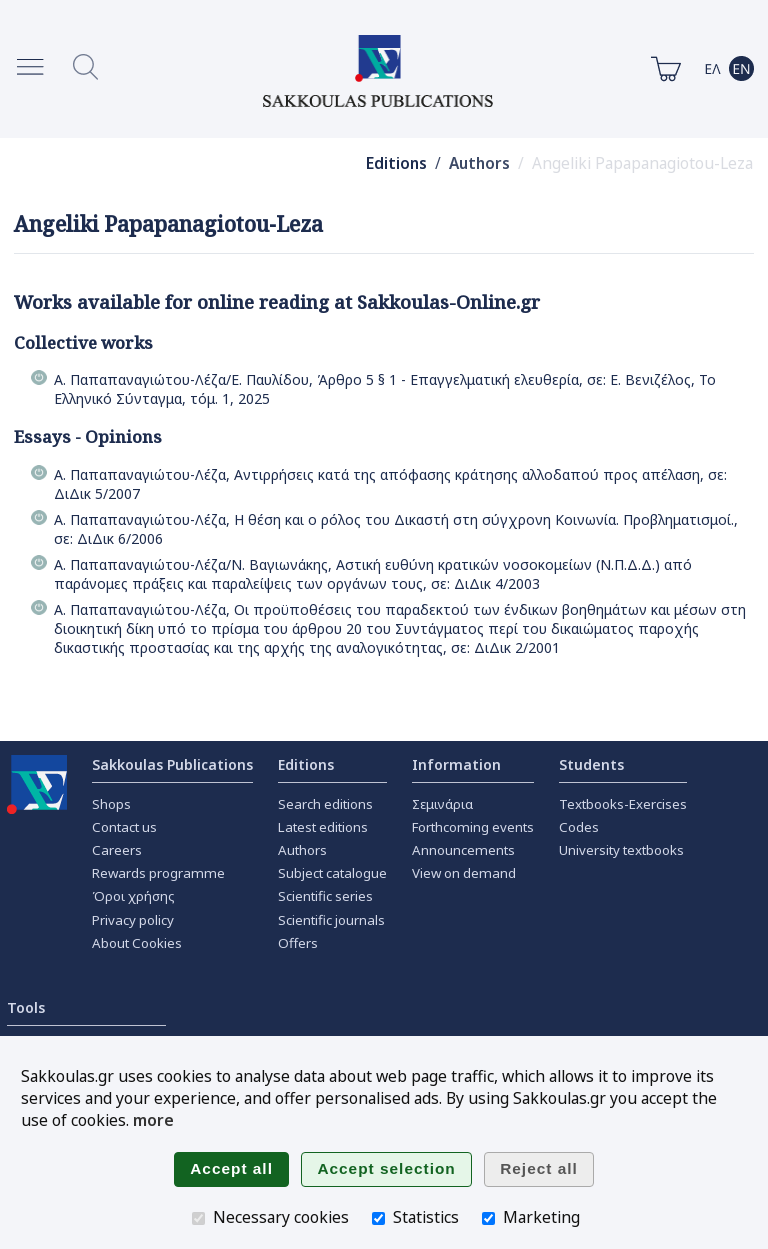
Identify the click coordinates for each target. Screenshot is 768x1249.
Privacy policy (133, 920)
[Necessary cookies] (198, 1218)
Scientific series (325, 896)
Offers (298, 943)
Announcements (463, 850)
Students (591, 764)
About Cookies (137, 943)
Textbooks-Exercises (623, 804)
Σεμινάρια (442, 804)
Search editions (325, 804)
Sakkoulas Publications (172, 764)
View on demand (464, 873)
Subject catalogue (332, 873)
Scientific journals (331, 920)
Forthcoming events (473, 827)
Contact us (124, 827)
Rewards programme (158, 873)
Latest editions (323, 827)
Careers (117, 850)
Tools (26, 1007)
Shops (111, 804)
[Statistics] (378, 1218)
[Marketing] (488, 1218)
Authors (479, 163)
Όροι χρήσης (133, 896)
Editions (396, 163)
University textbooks (621, 850)
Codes (579, 827)
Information (456, 764)
